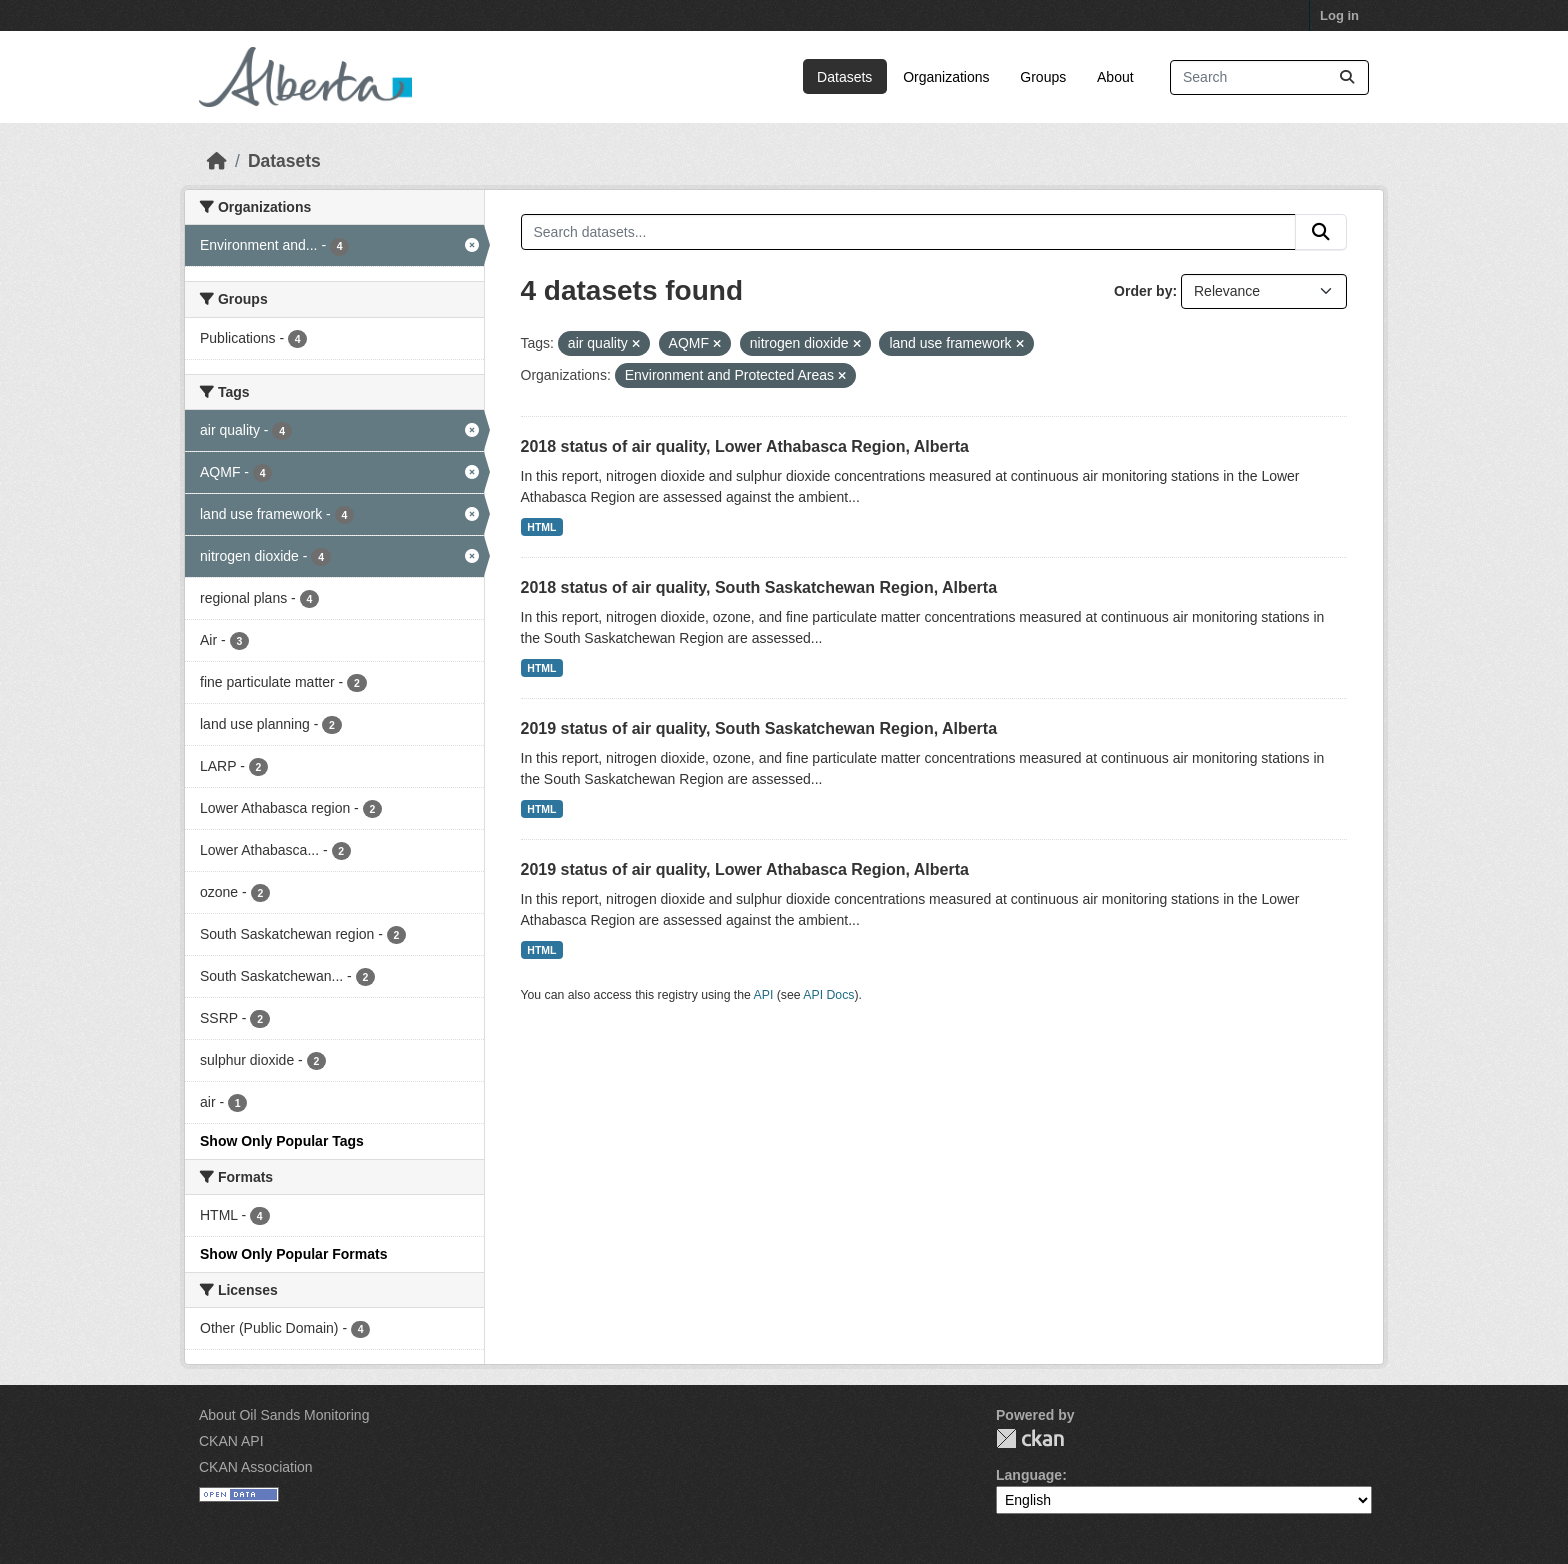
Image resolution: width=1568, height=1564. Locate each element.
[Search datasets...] (1269, 77)
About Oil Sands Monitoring (284, 1415)
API (764, 995)
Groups (1043, 77)
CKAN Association (256, 1467)
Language (1029, 1475)
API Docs (828, 995)
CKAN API (231, 1441)
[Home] (217, 161)
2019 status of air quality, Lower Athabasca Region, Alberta (745, 869)
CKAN (1030, 1438)
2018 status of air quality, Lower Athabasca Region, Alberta (745, 446)
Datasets (844, 77)
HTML (541, 527)
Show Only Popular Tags (282, 1141)
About (1115, 77)
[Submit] (1347, 77)
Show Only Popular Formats (293, 1254)
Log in (1339, 15)
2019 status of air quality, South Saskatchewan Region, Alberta (759, 728)
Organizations (946, 77)
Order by (1143, 291)
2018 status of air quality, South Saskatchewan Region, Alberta (759, 587)
